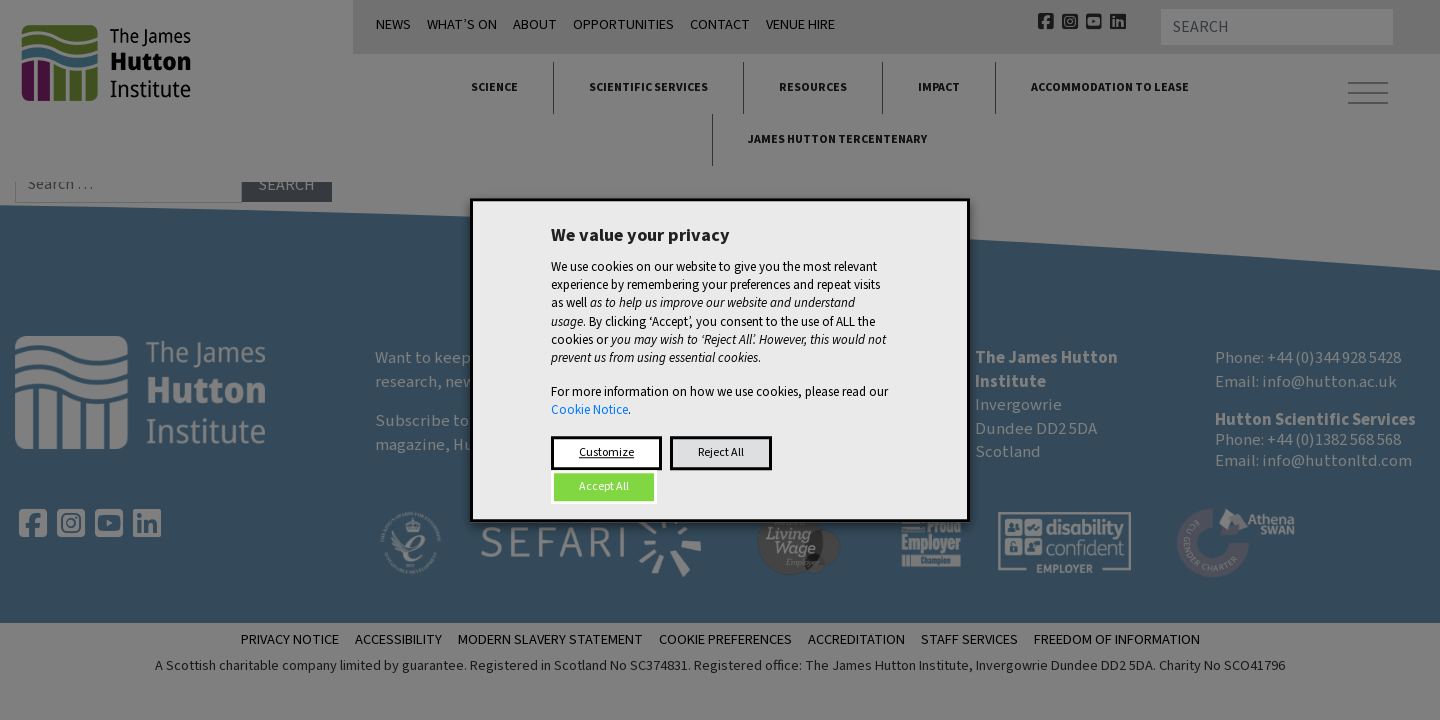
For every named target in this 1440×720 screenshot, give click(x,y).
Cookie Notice (589, 411)
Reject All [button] (721, 452)
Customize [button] (606, 452)
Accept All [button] (604, 486)
